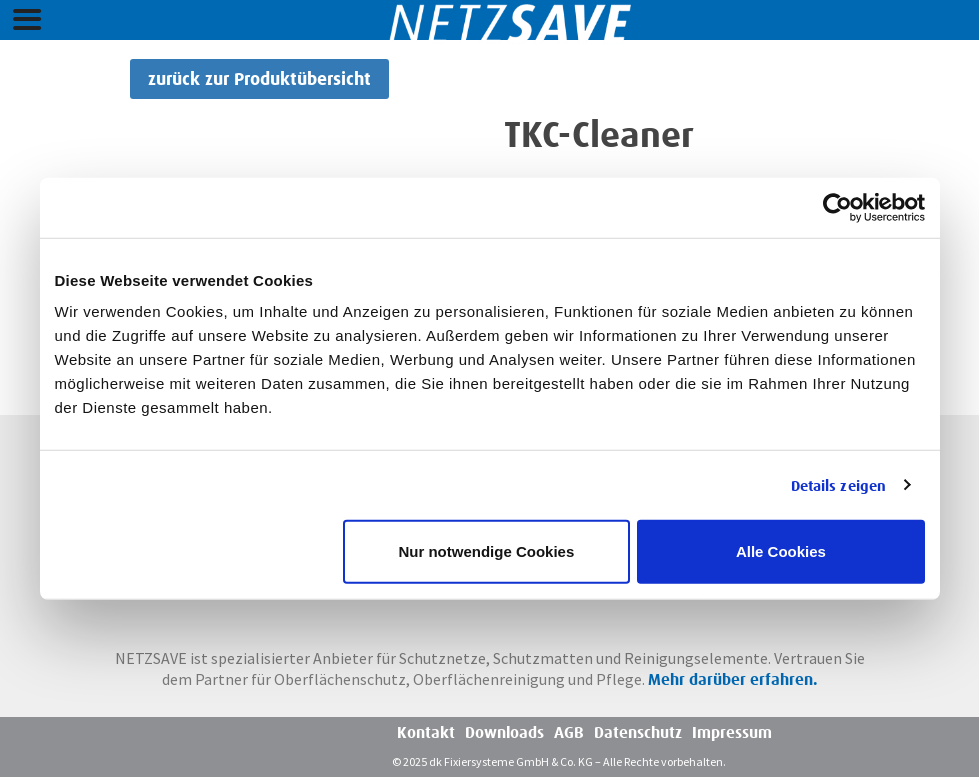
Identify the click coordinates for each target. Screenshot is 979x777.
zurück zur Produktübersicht (259, 78)
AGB (569, 732)
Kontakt (426, 732)
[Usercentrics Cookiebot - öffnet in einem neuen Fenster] (837, 207)
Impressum (732, 732)
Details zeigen (838, 485)
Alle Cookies (781, 551)
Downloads (504, 732)
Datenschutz (638, 732)
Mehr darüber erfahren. (733, 679)
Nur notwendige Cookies (486, 551)
